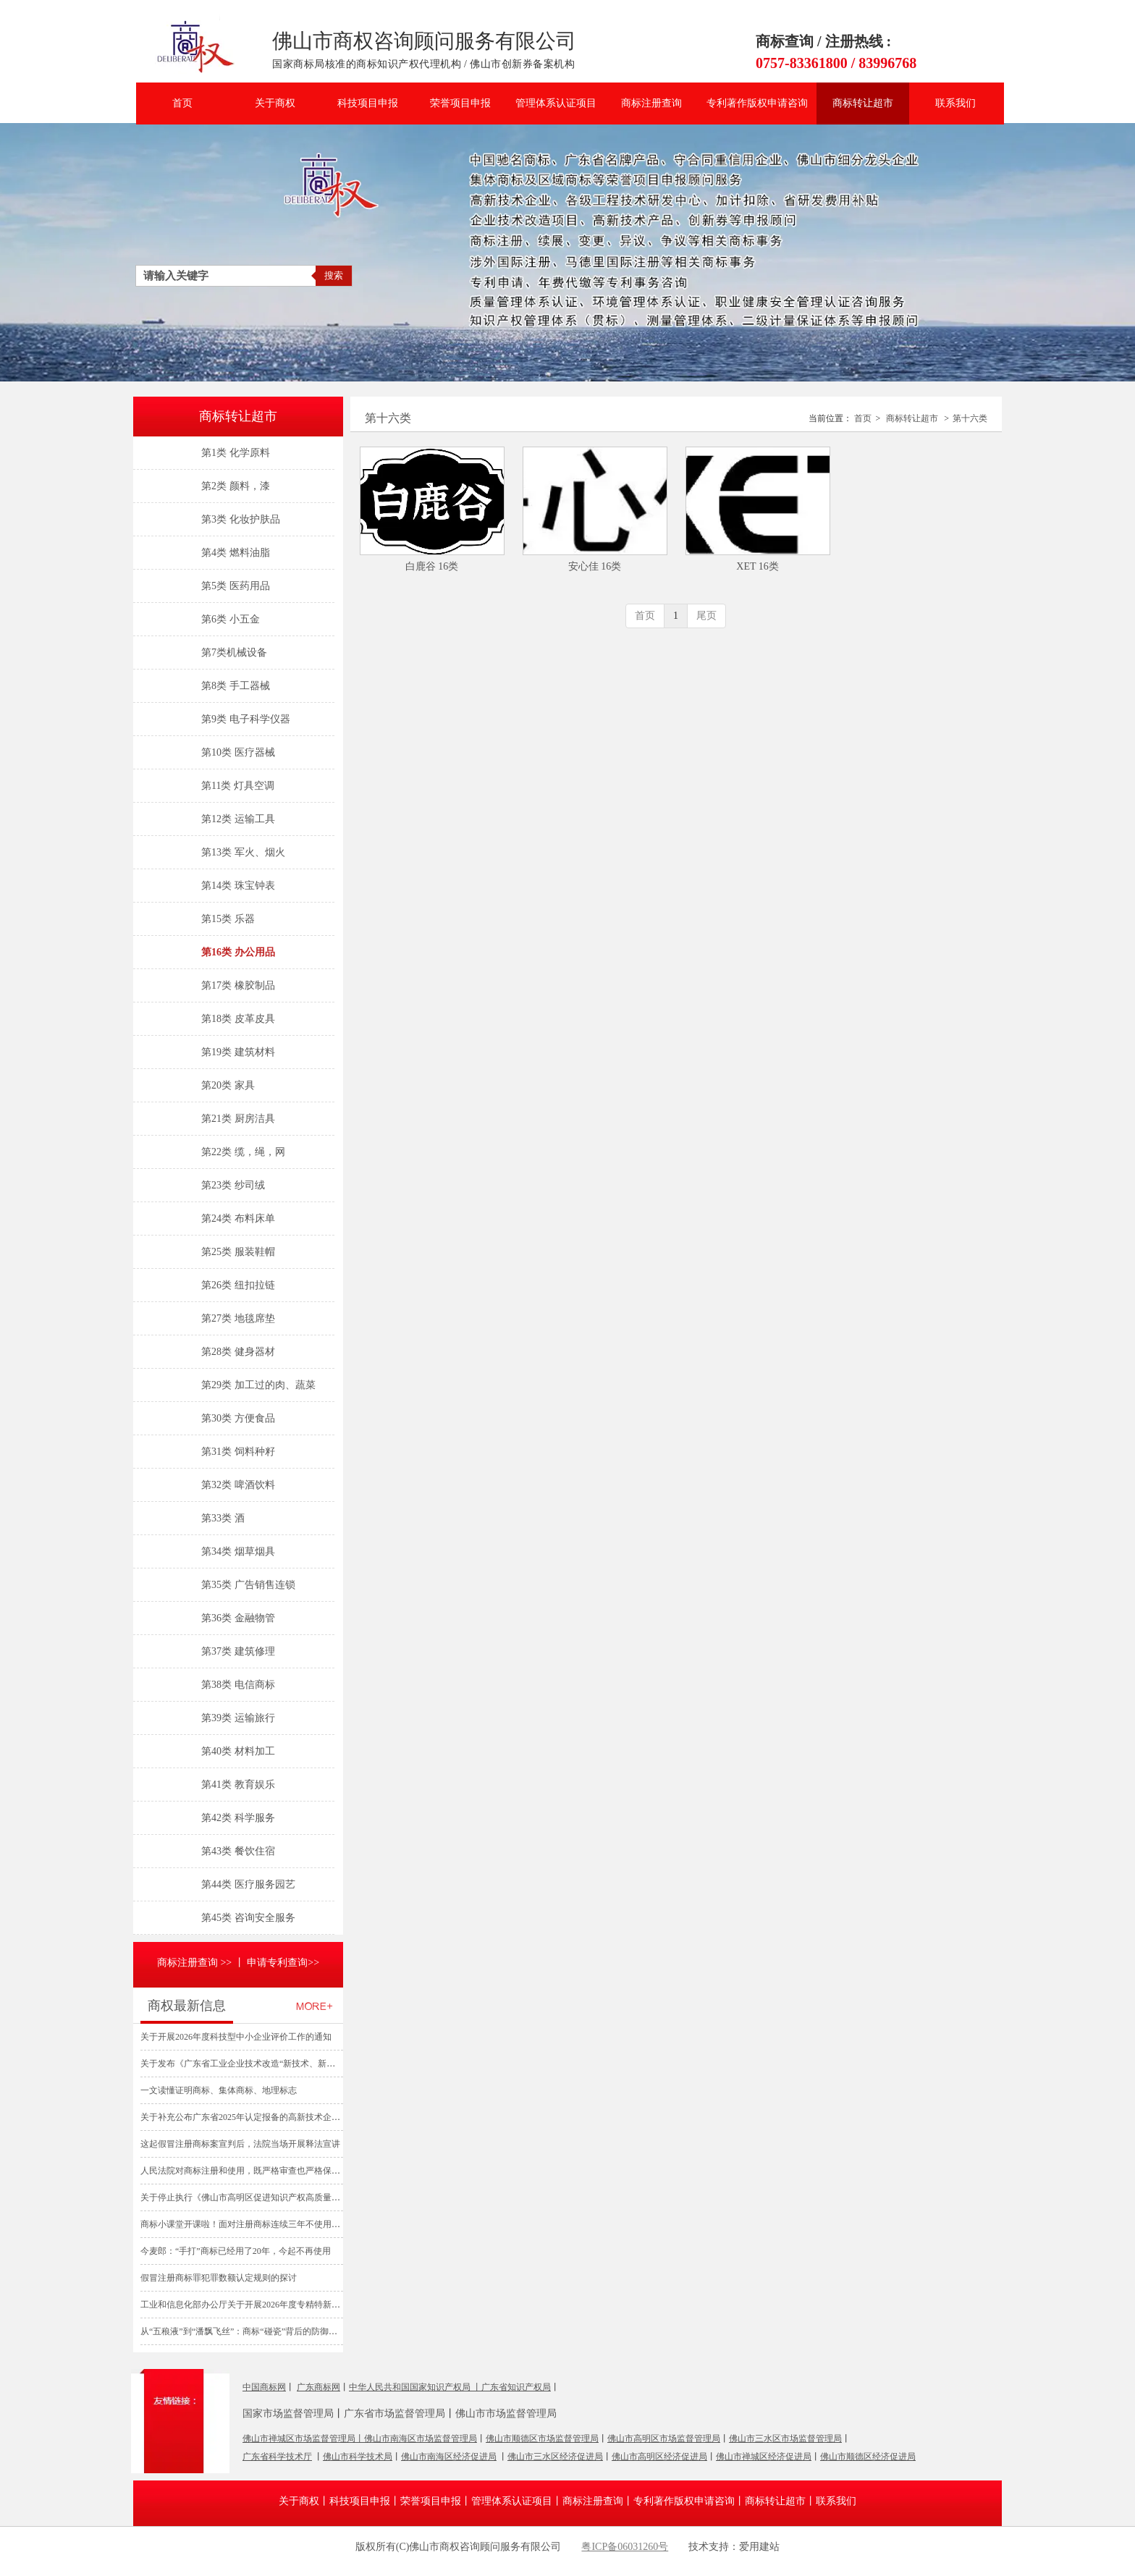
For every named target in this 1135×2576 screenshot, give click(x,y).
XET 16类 (757, 566)
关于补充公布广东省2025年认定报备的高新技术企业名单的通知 (262, 2117)
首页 (863, 418)
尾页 (706, 615)
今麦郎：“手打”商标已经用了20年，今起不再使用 (235, 2251)
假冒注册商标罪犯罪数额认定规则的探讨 (218, 2278)
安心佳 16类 (595, 566)
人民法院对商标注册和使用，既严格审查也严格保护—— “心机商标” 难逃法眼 (297, 2171)
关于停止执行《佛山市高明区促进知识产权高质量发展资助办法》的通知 (279, 2197)
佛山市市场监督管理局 (506, 2413)
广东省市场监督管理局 (394, 2413)
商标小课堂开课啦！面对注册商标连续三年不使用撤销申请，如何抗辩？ (279, 2224)
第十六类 (970, 418)
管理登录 (539, 2561)
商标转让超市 (912, 418)
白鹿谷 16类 (432, 566)
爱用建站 (595, 2561)
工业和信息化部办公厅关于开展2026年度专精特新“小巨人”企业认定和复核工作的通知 (305, 2305)
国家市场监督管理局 (288, 2413)
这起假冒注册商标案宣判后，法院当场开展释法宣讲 (240, 2144)
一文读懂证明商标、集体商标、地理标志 (218, 2090)
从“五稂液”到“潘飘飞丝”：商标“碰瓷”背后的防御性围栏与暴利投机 (269, 2331)
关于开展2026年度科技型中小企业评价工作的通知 (236, 2037)
